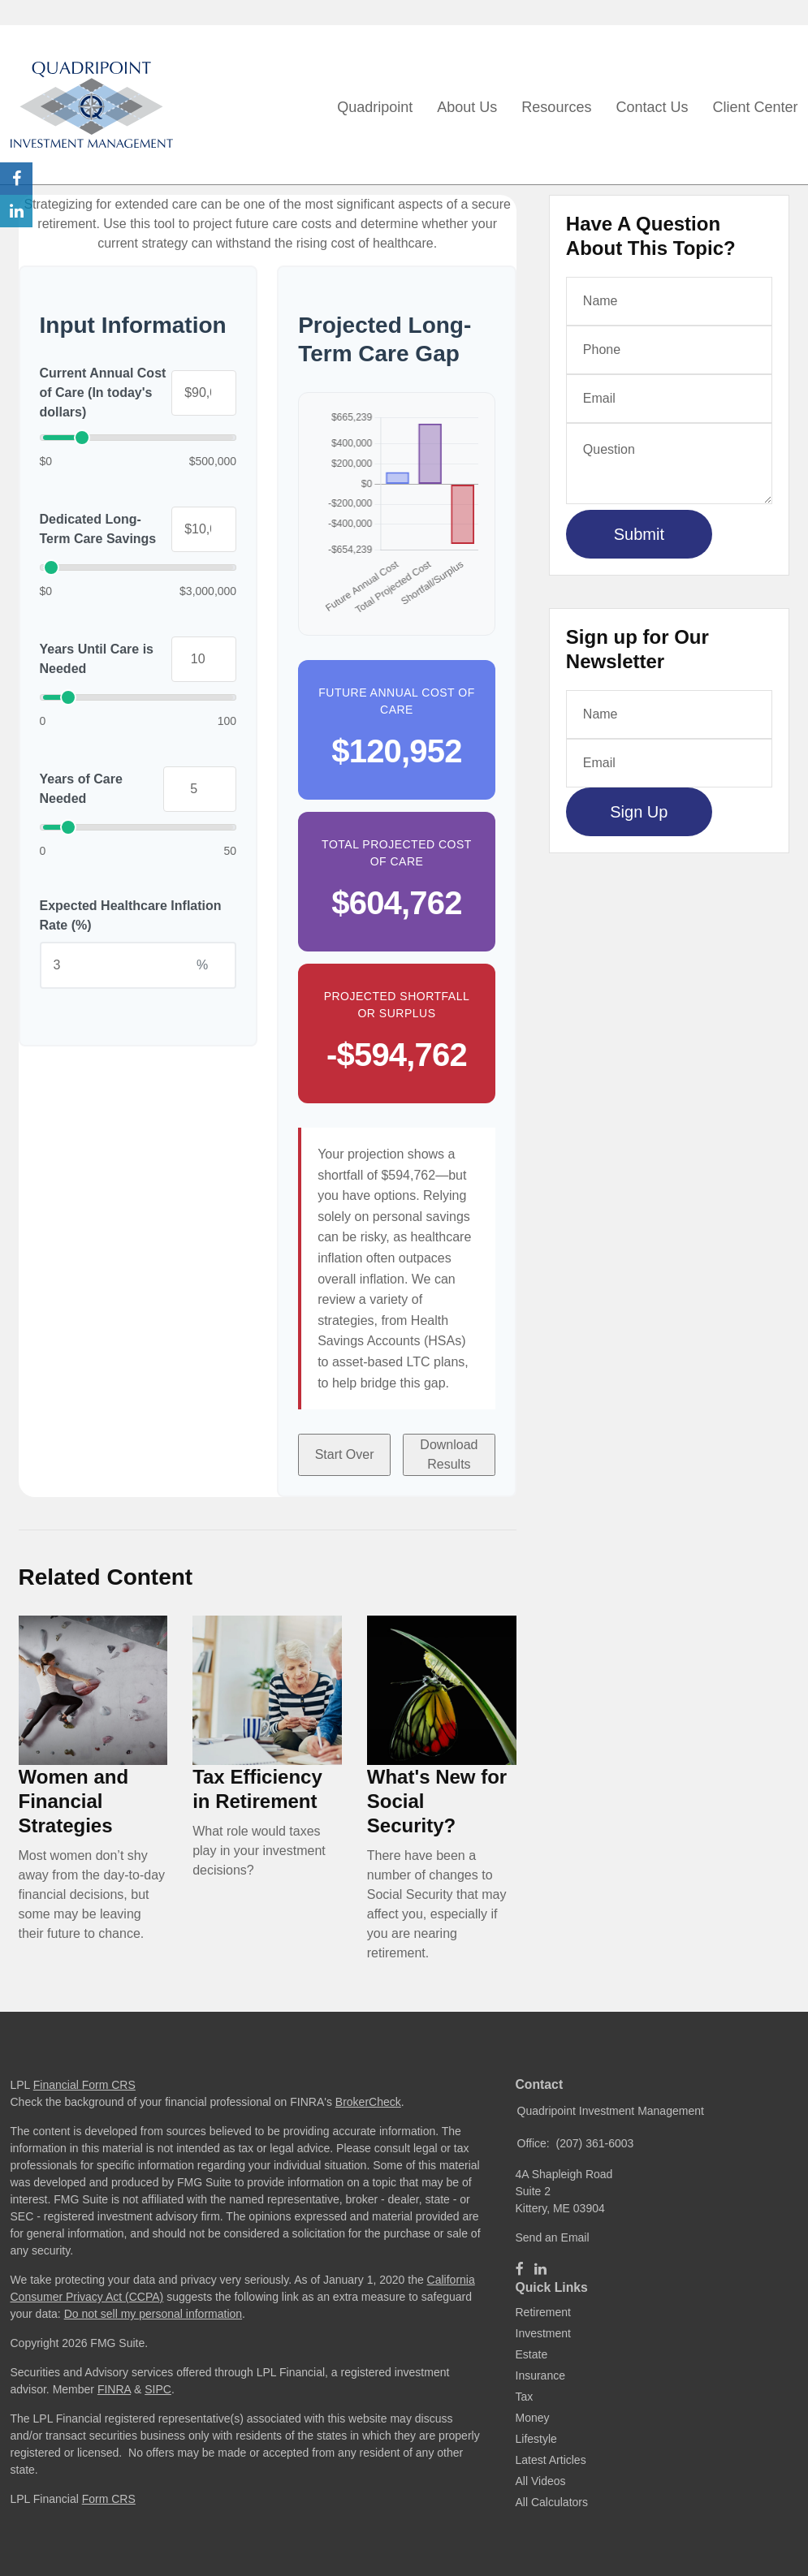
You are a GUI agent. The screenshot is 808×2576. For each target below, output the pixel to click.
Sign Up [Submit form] (639, 812)
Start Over (344, 1454)
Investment (543, 2333)
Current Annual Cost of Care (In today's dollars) (103, 392)
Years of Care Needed (81, 788)
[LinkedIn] (540, 2269)
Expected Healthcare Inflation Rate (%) (131, 915)
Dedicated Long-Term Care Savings (98, 529)
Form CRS (109, 2498)
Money (533, 2417)
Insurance (540, 2375)
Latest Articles (551, 2459)
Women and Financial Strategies (74, 1801)
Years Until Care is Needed (97, 658)
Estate (532, 2354)
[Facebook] (520, 2269)
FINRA (114, 2389)
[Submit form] (639, 534)
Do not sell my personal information (153, 2313)
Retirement (543, 2312)
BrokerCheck (368, 2101)
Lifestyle (536, 2438)
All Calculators (552, 2502)
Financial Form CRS (84, 2084)
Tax (525, 2396)
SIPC (158, 2389)
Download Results (448, 1454)
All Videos (541, 2481)
